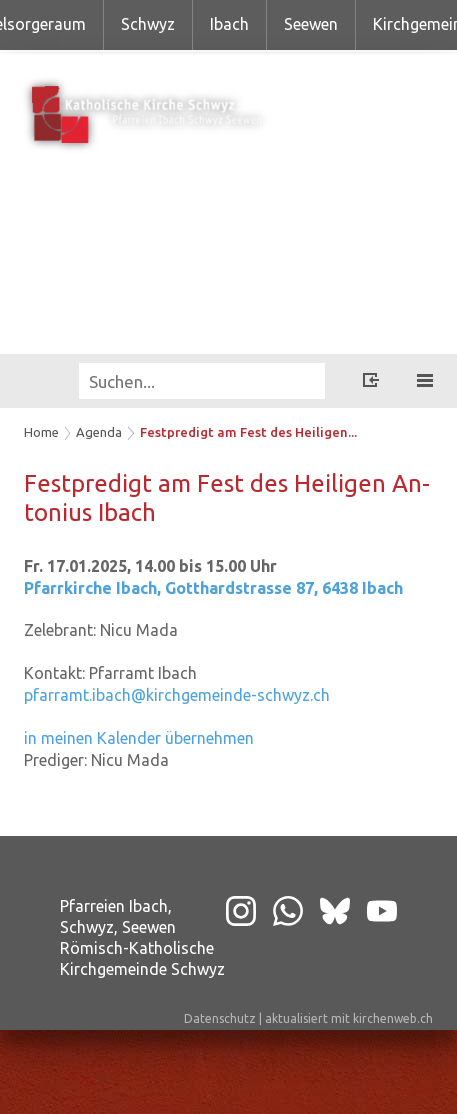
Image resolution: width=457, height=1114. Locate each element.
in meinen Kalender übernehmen (139, 738)
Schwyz (148, 24)
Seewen (311, 24)
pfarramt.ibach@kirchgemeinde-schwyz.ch (177, 695)
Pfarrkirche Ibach (213, 588)
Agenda (99, 432)
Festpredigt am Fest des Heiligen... (248, 432)
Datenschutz (220, 1018)
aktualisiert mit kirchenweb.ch (349, 1018)
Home (41, 432)
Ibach (229, 24)
